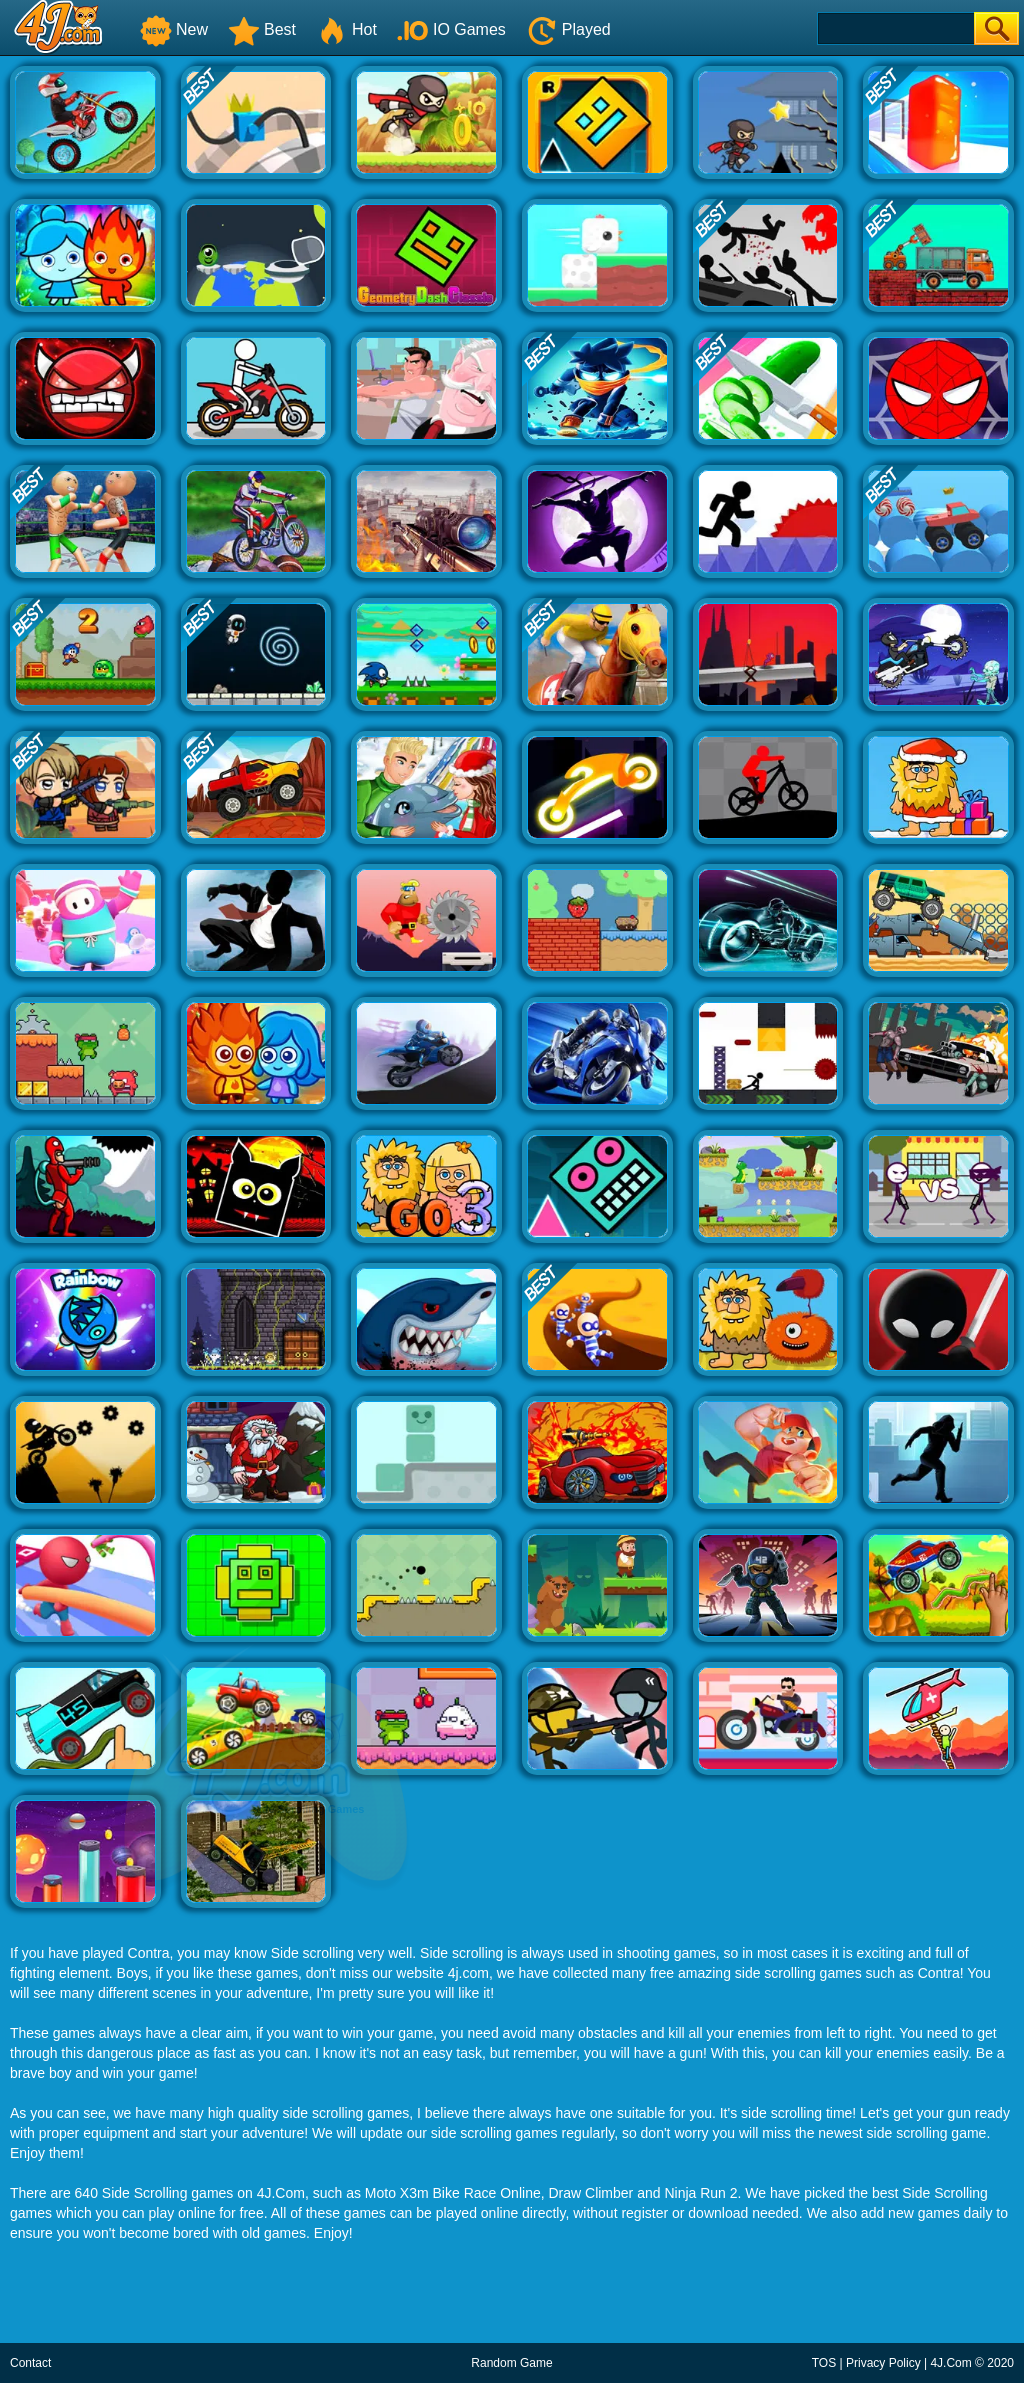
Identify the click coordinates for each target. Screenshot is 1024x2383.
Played (568, 29)
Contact (30, 2363)
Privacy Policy (883, 2363)
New (174, 29)
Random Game (511, 2363)
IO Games (451, 29)
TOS (824, 2363)
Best (262, 29)
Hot (346, 29)
